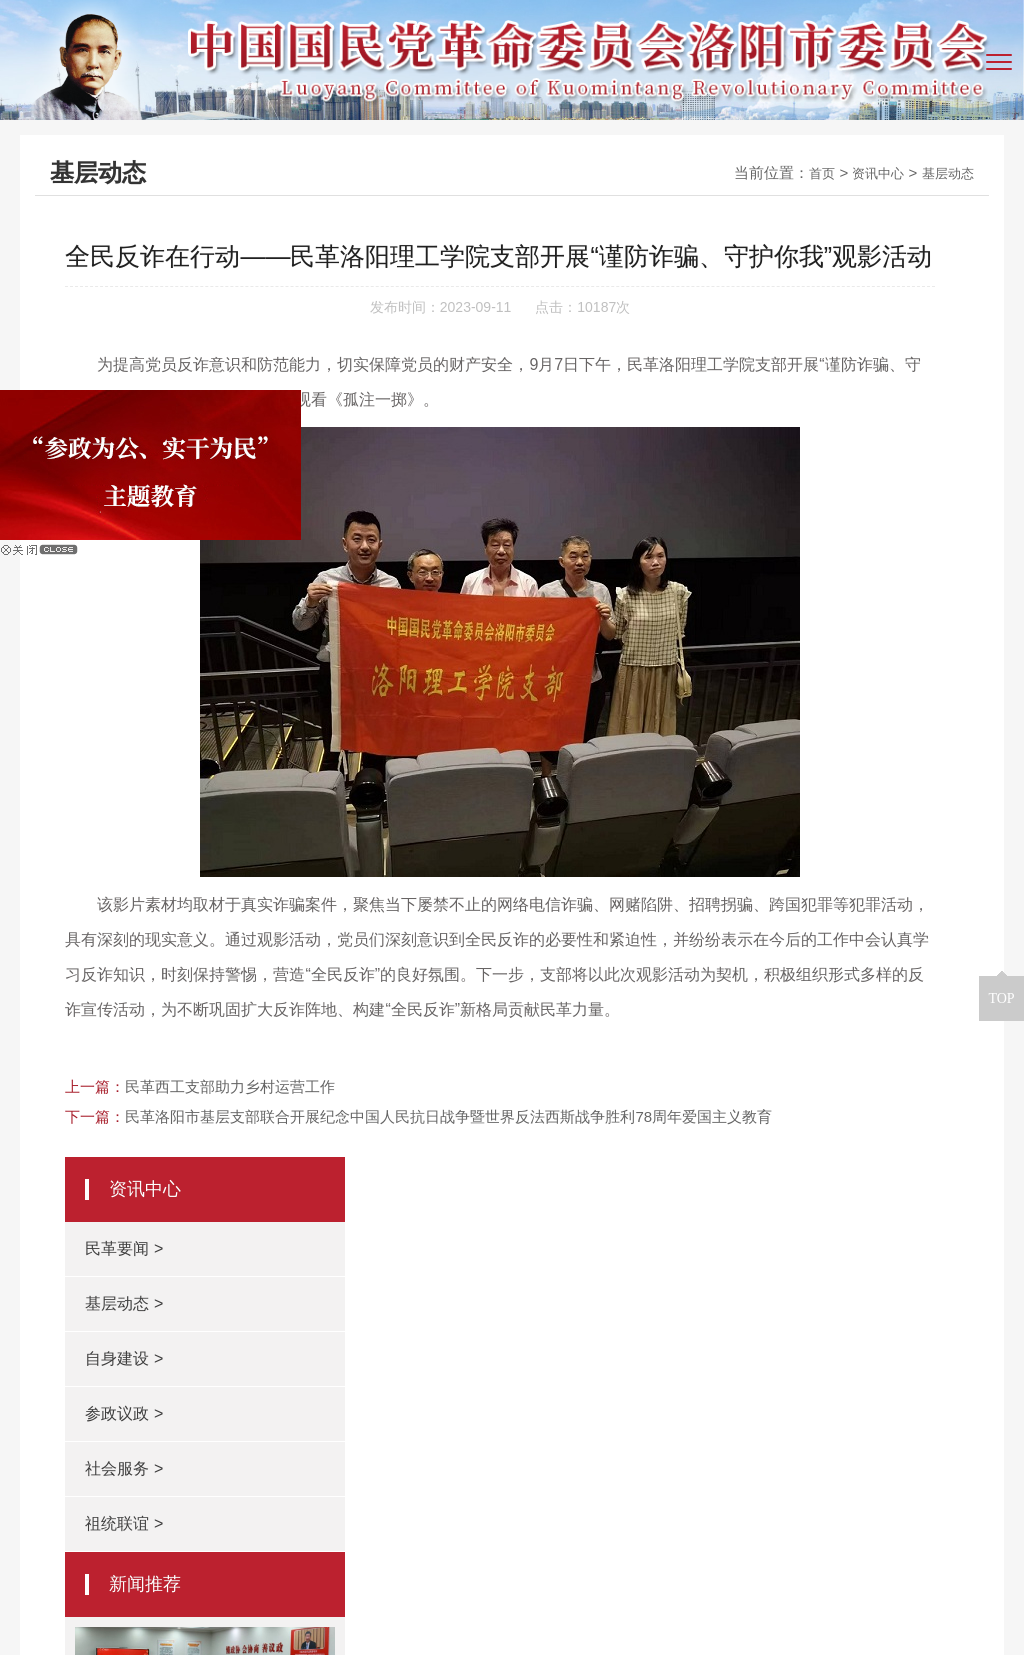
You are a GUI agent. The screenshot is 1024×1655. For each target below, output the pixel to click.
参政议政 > (752, 467)
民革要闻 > (752, 302)
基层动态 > (752, 357)
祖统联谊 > (752, 577)
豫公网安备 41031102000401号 (880, 1592)
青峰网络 (537, 1627)
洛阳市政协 (172, 1344)
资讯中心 (866, 172)
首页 (804, 172)
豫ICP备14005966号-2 (669, 1592)
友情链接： (65, 1344)
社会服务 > (752, 522)
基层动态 (944, 172)
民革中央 (814, 1344)
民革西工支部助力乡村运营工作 (230, 1215)
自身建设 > (752, 412)
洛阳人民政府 (286, 1344)
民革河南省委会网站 (429, 1344)
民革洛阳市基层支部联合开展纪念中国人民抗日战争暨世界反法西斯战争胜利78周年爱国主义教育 (448, 1245)
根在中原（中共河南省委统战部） (640, 1344)
